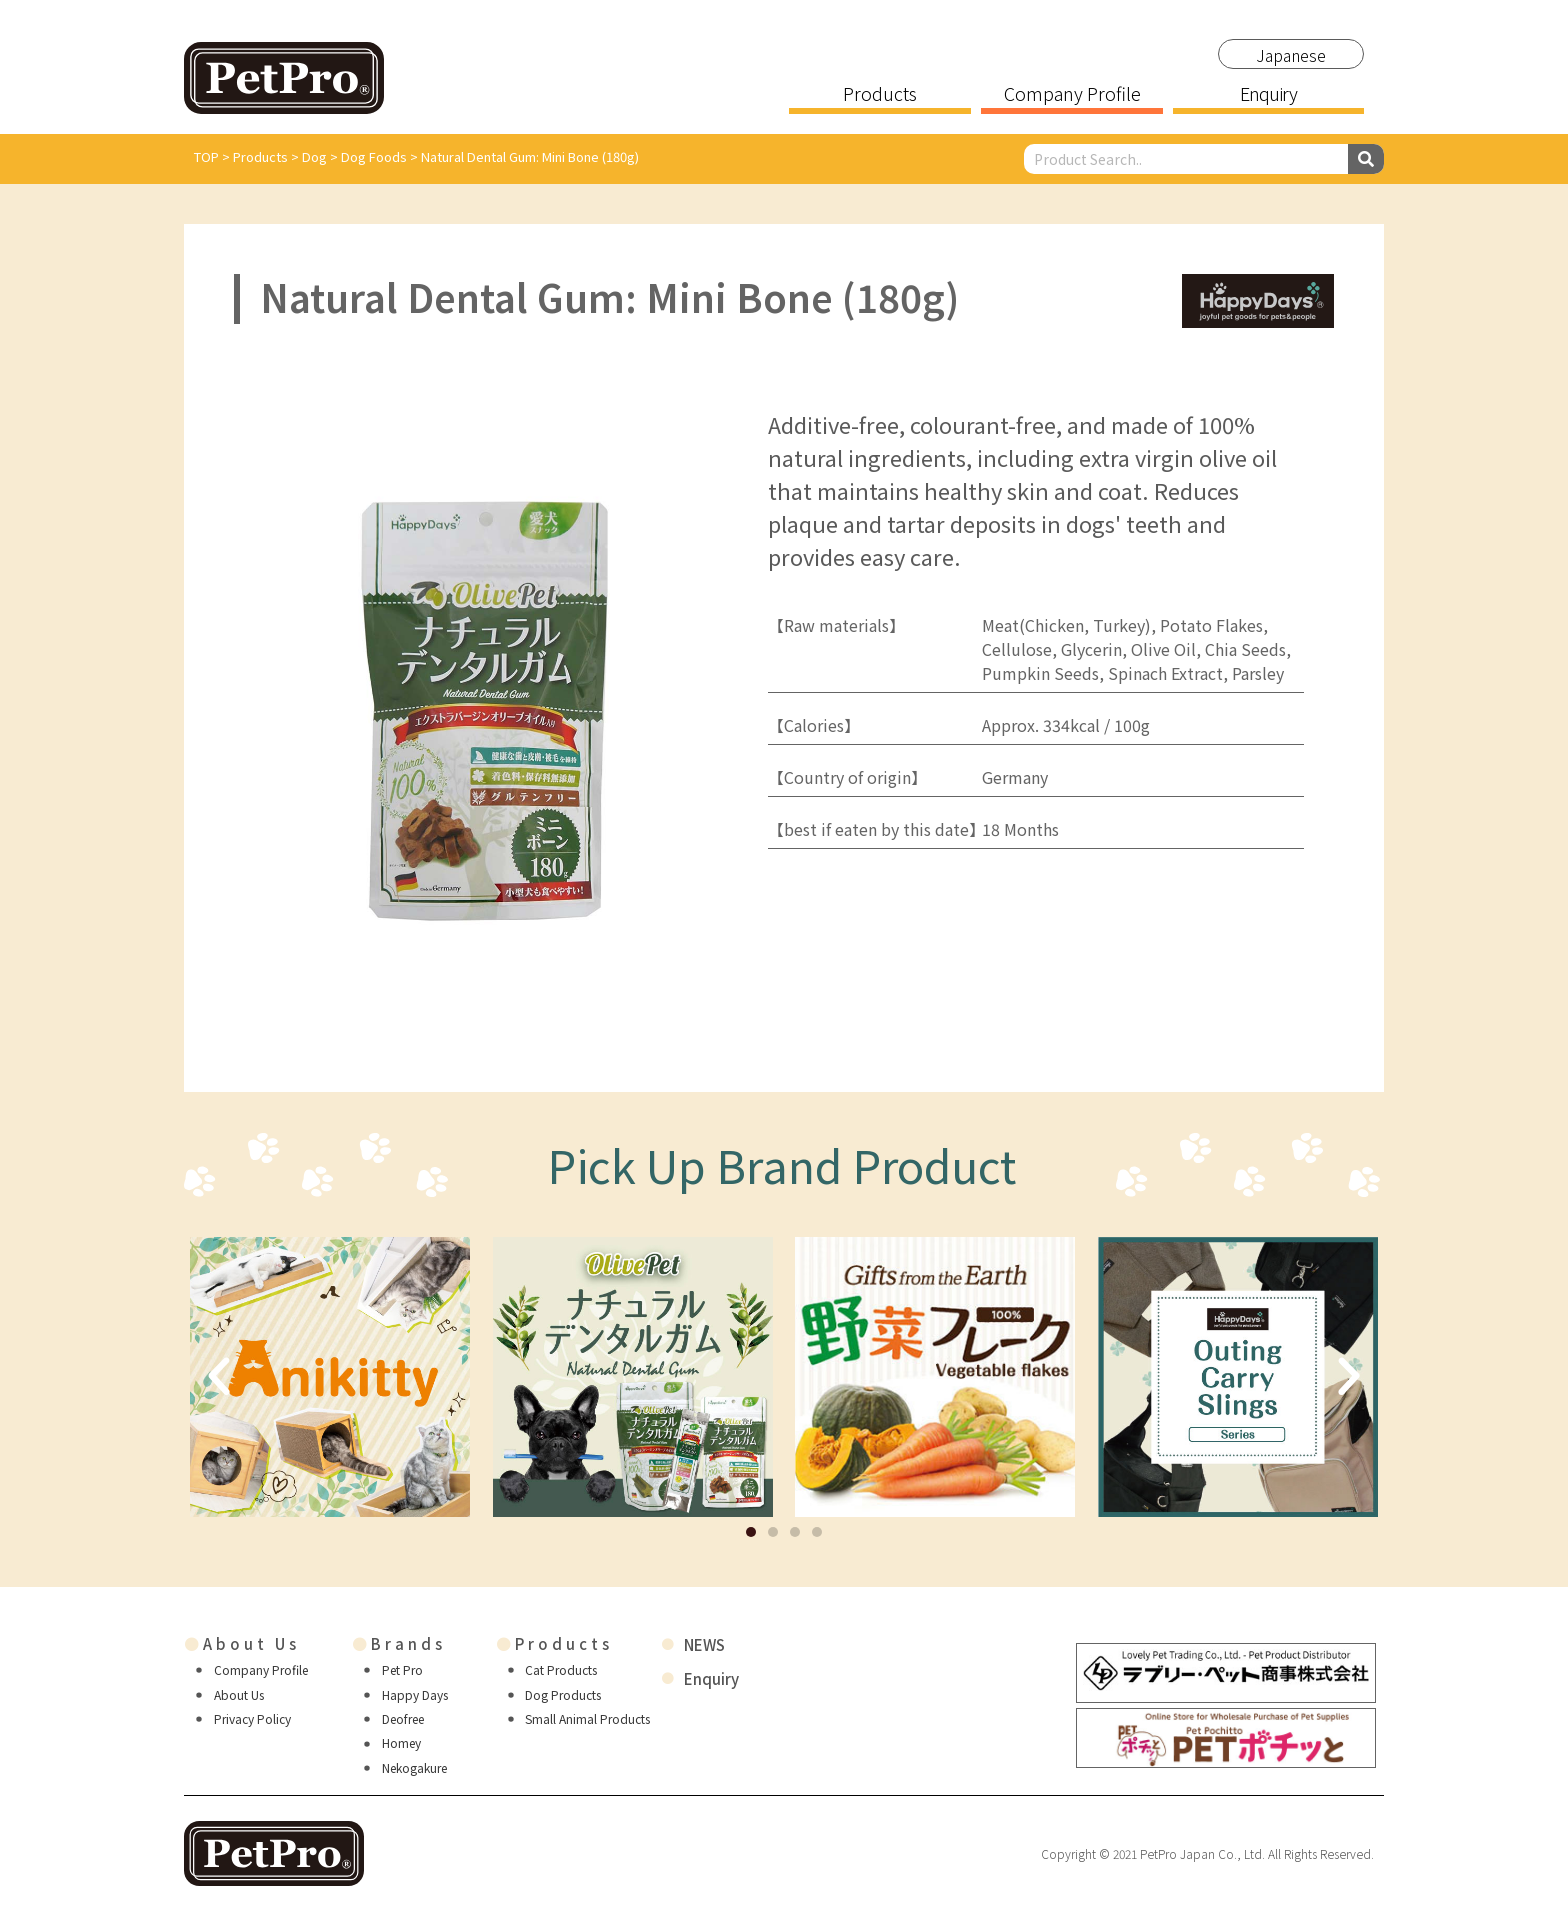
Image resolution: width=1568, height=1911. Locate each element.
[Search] (1366, 159)
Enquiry (1268, 95)
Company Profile (1072, 95)
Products (880, 95)
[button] (751, 1532)
